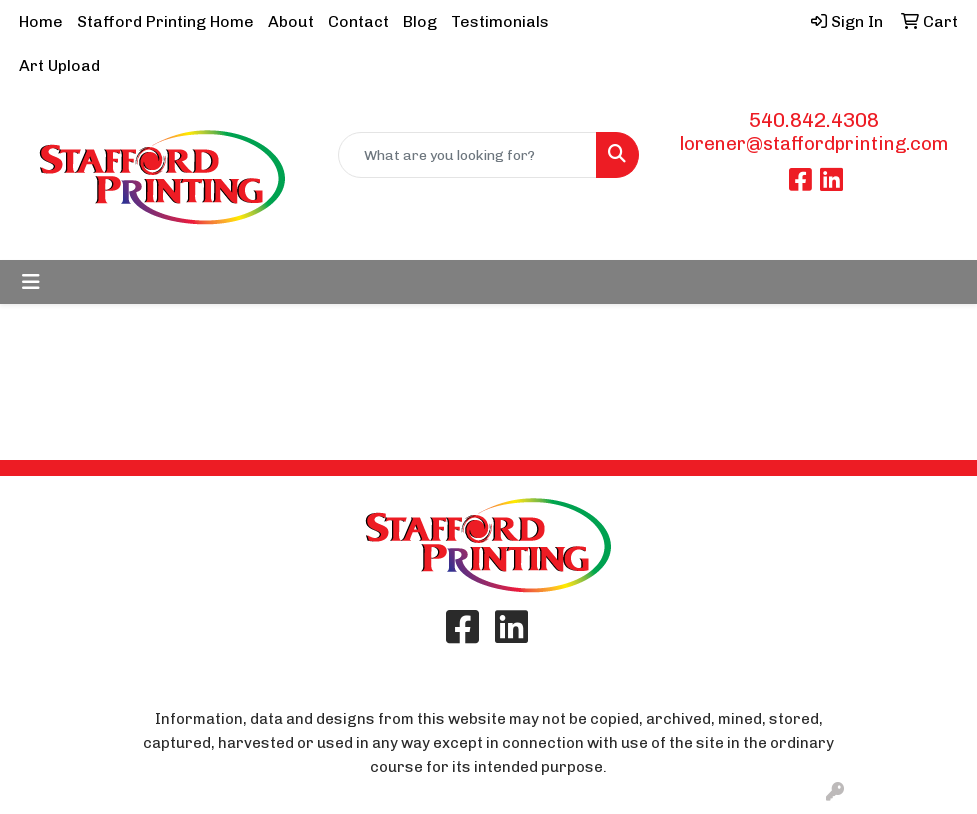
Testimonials (500, 21)
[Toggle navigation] (31, 282)
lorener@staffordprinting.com (814, 143)
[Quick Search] (468, 155)
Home (41, 21)
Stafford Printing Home (165, 21)
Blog (420, 21)
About (291, 21)
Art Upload (59, 65)
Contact (358, 21)
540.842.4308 (814, 120)
